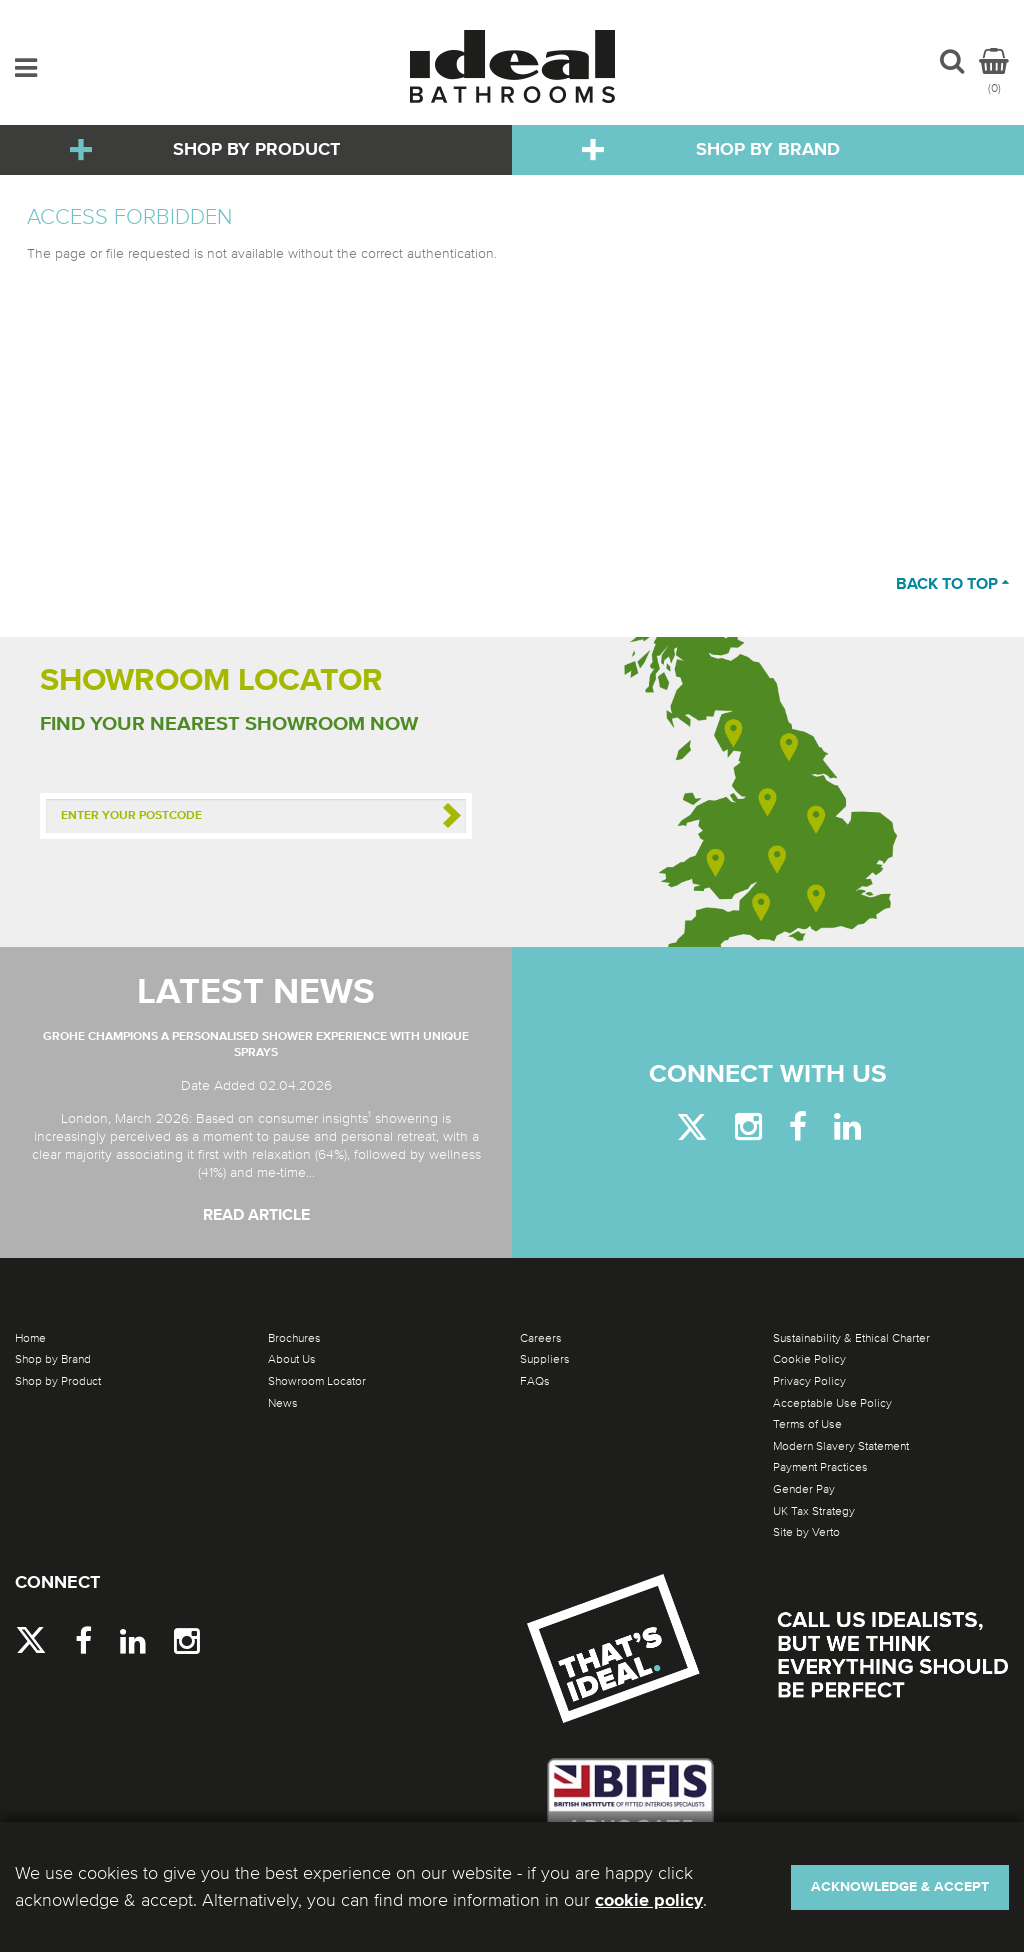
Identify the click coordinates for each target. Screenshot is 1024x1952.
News (283, 1403)
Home (30, 1338)
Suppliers (545, 1359)
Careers (541, 1338)
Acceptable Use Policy (832, 1403)
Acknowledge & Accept (900, 1887)
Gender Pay (804, 1489)
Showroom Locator (317, 1381)
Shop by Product (256, 150)
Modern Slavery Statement (841, 1446)
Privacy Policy (809, 1381)
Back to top (952, 585)
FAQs (535, 1381)
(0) (994, 71)
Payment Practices (820, 1467)
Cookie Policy (809, 1359)
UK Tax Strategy (814, 1511)
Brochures (294, 1338)
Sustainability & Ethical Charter (851, 1338)
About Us (292, 1359)
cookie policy (649, 1901)
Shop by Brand (768, 150)
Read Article (256, 1216)
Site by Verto (806, 1532)
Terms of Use (807, 1424)
